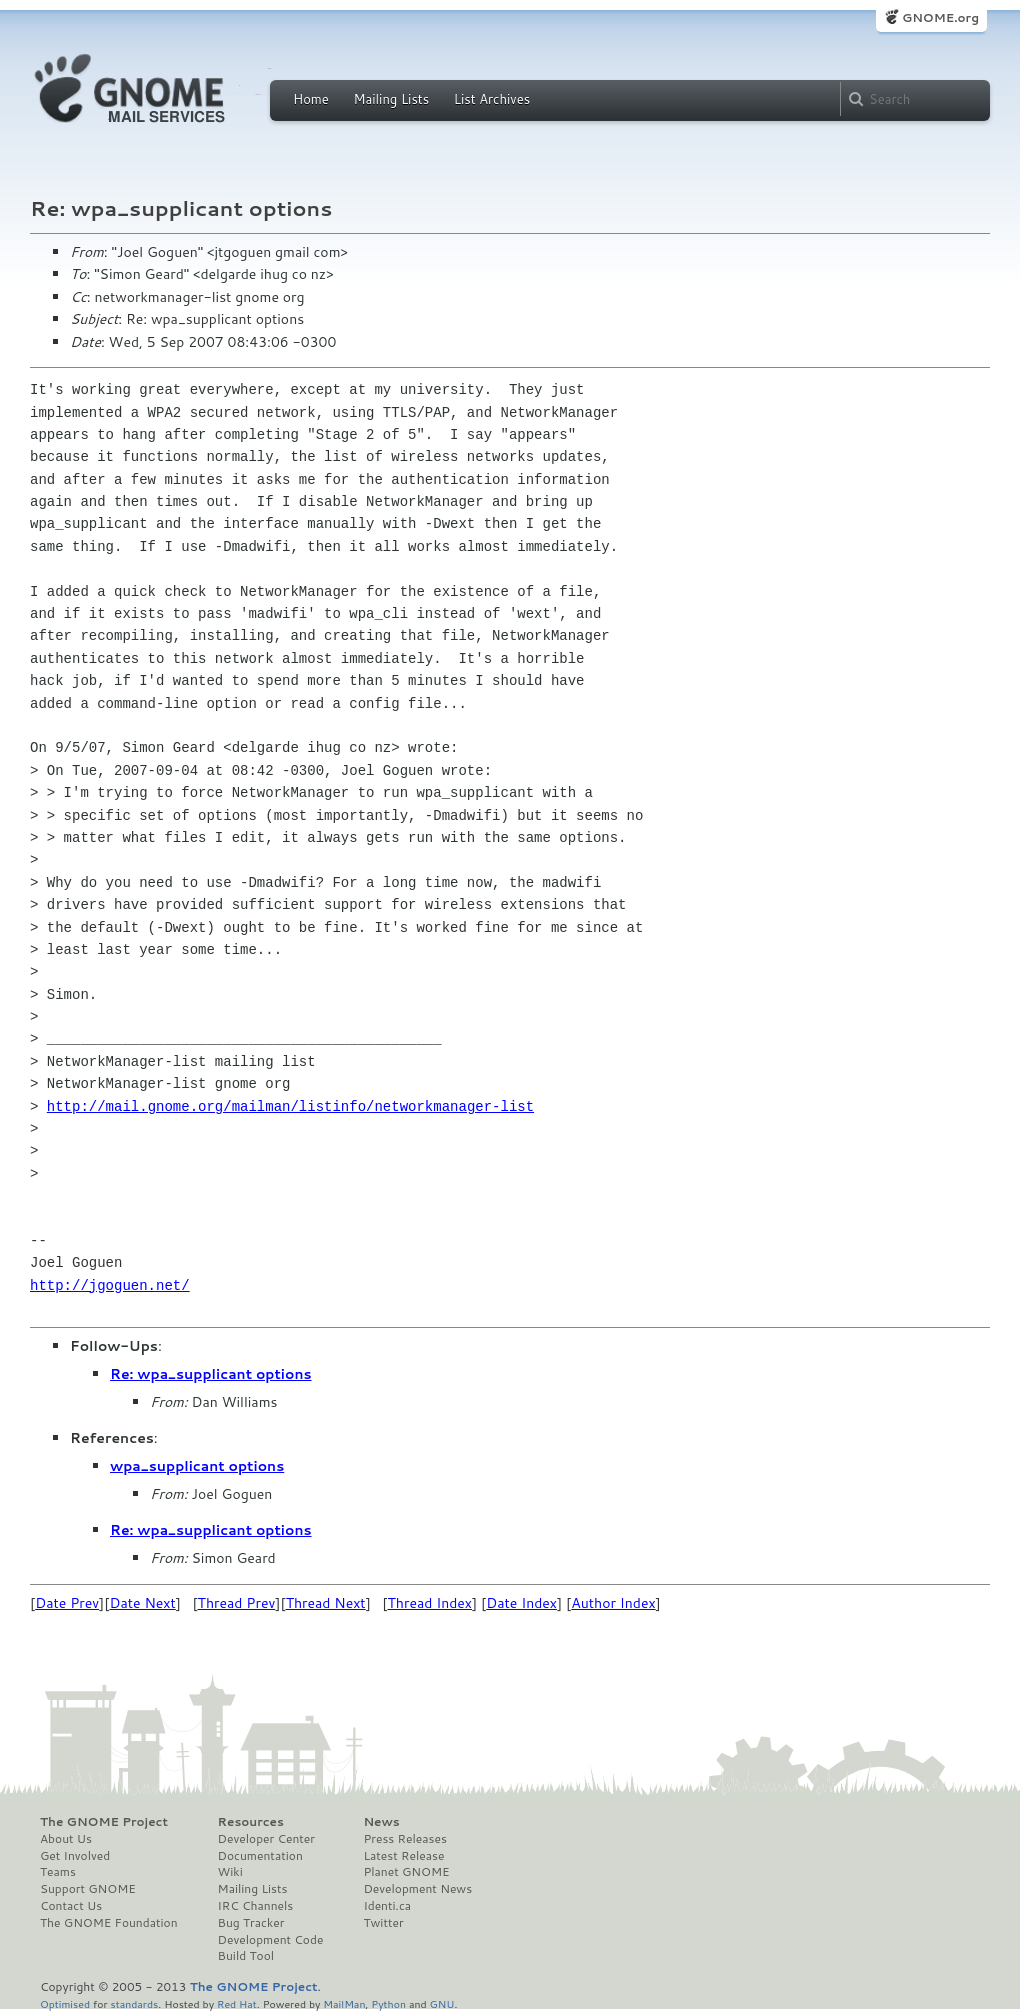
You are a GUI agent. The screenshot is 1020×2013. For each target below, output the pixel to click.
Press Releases (404, 1839)
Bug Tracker (251, 1923)
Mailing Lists (391, 99)
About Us (66, 1839)
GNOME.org (940, 17)
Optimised (65, 2003)
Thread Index (430, 1603)
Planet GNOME (406, 1872)
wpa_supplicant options (197, 1466)
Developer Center (266, 1839)
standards (134, 2003)
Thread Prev (237, 1603)
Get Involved (75, 1856)
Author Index (613, 1603)
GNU (442, 2003)
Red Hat (237, 2003)
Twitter (383, 1923)
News (381, 1822)
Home (311, 99)
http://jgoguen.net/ (110, 1285)
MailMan (344, 2003)
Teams (58, 1872)
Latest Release (403, 1856)
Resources (251, 1822)
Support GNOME (88, 1889)
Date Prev (67, 1603)
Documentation (260, 1856)
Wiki (230, 1872)
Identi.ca (387, 1906)
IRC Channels (256, 1906)
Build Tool (246, 1956)
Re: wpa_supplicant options (211, 1374)
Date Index (521, 1603)
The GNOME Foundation (109, 1923)
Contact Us (71, 1906)
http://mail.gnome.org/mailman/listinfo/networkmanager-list (290, 1106)
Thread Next (326, 1603)
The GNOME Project (104, 1822)
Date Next (142, 1603)
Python (388, 2003)
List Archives (492, 99)
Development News (417, 1889)
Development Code (271, 1940)
